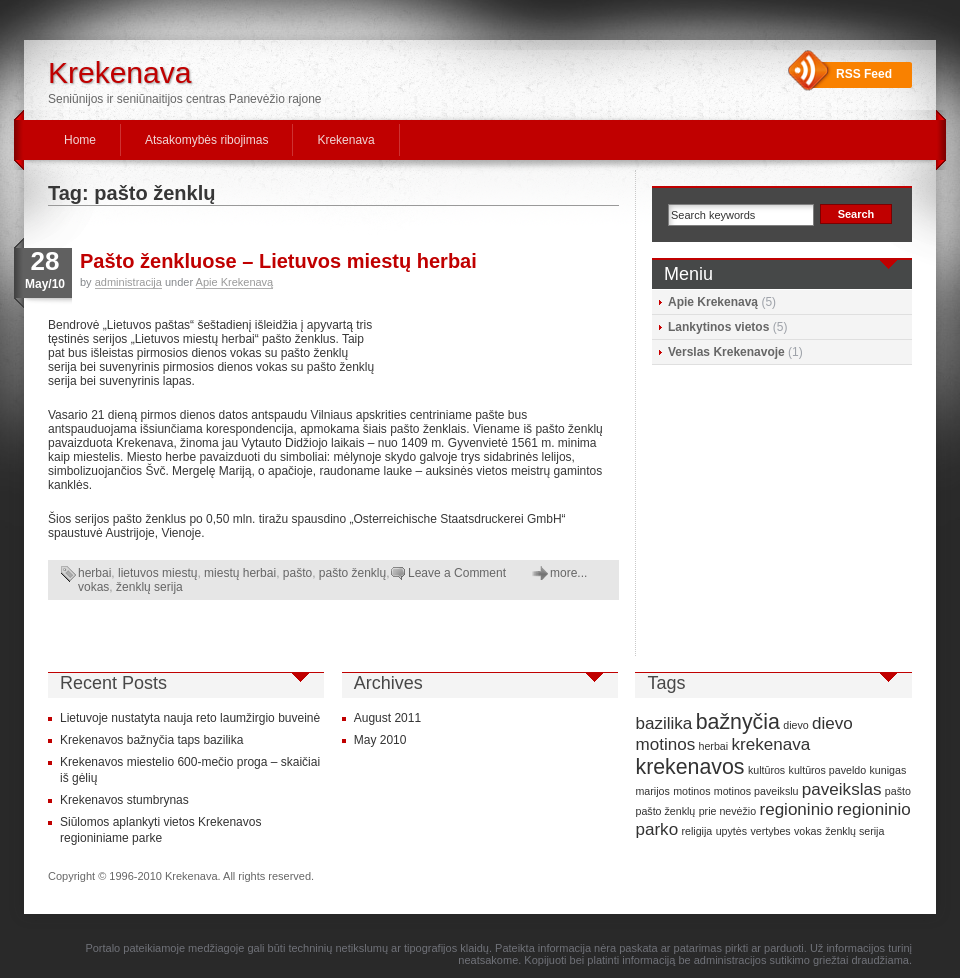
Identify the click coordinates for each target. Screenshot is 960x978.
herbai (94, 573)
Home (80, 140)
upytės (731, 831)
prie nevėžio (727, 811)
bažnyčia (738, 722)
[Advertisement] (499, 351)
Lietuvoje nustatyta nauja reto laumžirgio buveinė (190, 718)
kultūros (766, 770)
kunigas (888, 770)
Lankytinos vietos (718, 327)
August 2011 (387, 718)
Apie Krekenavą (235, 282)
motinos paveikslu (756, 791)
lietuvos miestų (157, 573)
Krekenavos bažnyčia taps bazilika (151, 740)
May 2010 (380, 740)
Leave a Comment (457, 573)
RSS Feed (864, 74)
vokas (93, 587)
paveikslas (842, 789)
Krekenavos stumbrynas (124, 800)
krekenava (770, 744)
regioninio (796, 809)
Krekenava (119, 72)
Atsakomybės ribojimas (206, 140)
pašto (297, 573)
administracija (128, 282)
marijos (652, 791)
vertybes (770, 831)
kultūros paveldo (828, 770)
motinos (691, 791)
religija (696, 831)
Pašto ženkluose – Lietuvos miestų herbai (278, 261)
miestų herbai (240, 573)
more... (568, 573)
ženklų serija (149, 587)
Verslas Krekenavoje (726, 352)
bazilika (663, 723)
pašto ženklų (352, 573)
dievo (795, 725)
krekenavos (689, 767)
